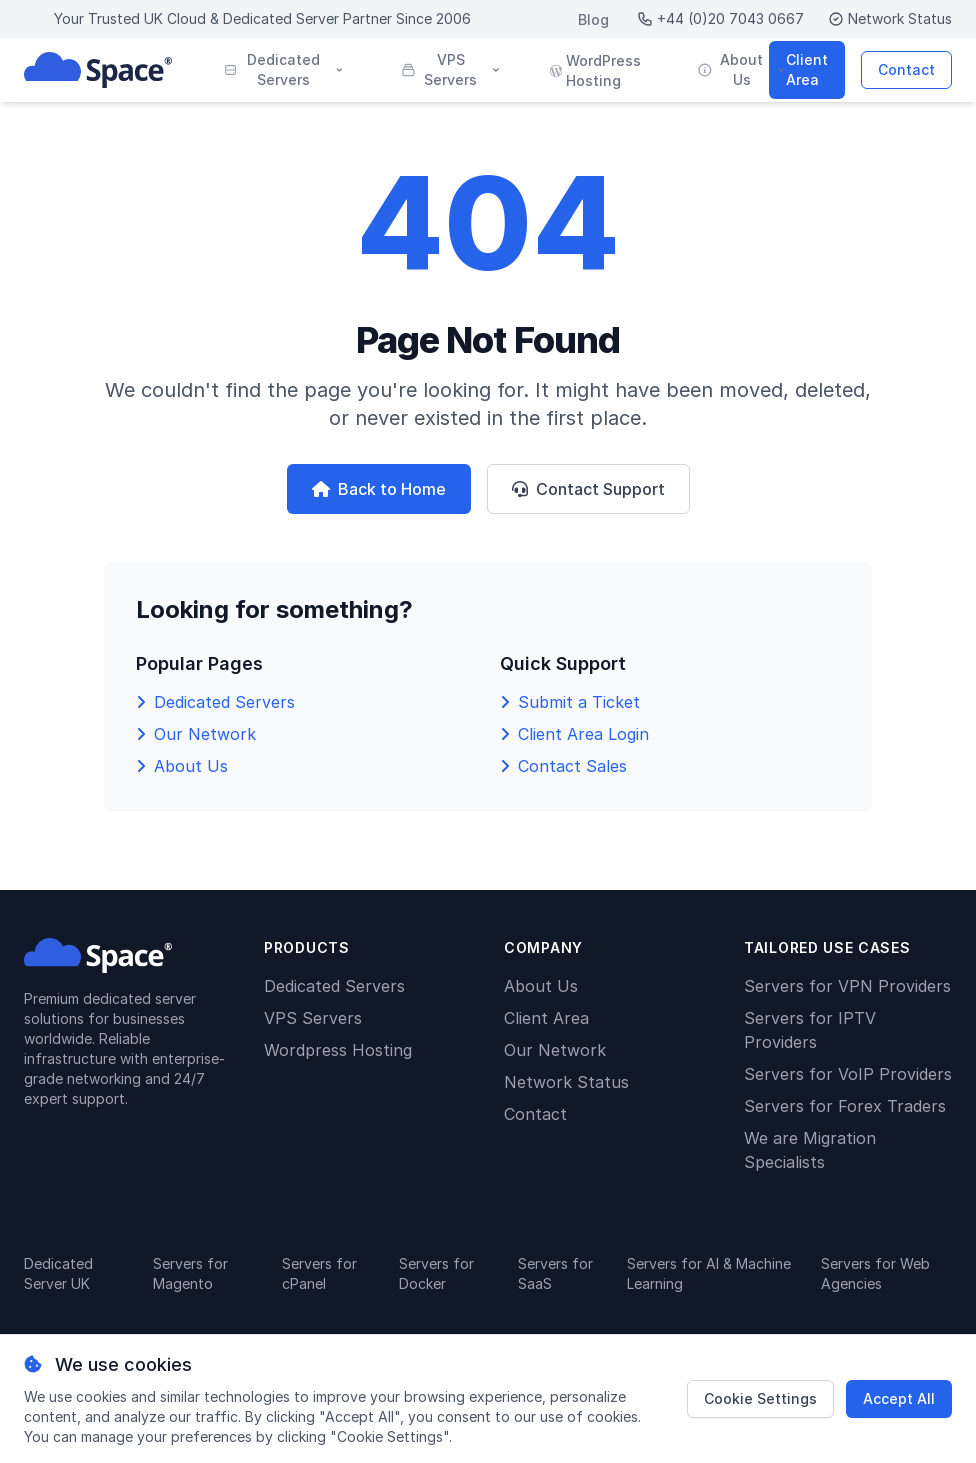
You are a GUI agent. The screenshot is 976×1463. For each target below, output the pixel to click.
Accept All (899, 1398)
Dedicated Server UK (58, 1273)
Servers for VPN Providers (847, 986)
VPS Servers (313, 1018)
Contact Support (588, 489)
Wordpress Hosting (338, 1050)
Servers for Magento (190, 1273)
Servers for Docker (436, 1273)
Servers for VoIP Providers (848, 1074)
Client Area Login (583, 734)
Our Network (205, 734)
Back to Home (379, 489)
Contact (906, 69)
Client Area (807, 69)
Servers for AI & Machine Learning (709, 1273)
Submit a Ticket (579, 702)
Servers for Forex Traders (845, 1106)
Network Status (890, 18)
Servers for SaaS (555, 1273)
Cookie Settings (760, 1398)
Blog (593, 19)
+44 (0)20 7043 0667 (720, 18)
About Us (191, 766)
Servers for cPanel (319, 1273)
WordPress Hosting (595, 70)
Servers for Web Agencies (875, 1273)
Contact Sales (572, 766)
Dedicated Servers (224, 702)
